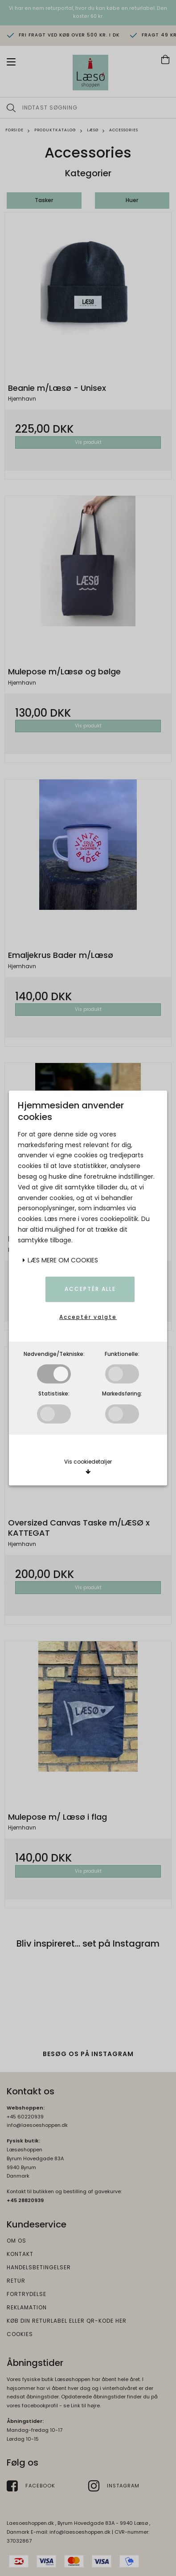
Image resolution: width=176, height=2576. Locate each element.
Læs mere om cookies (60, 1260)
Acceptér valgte (88, 1317)
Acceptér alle (90, 1289)
